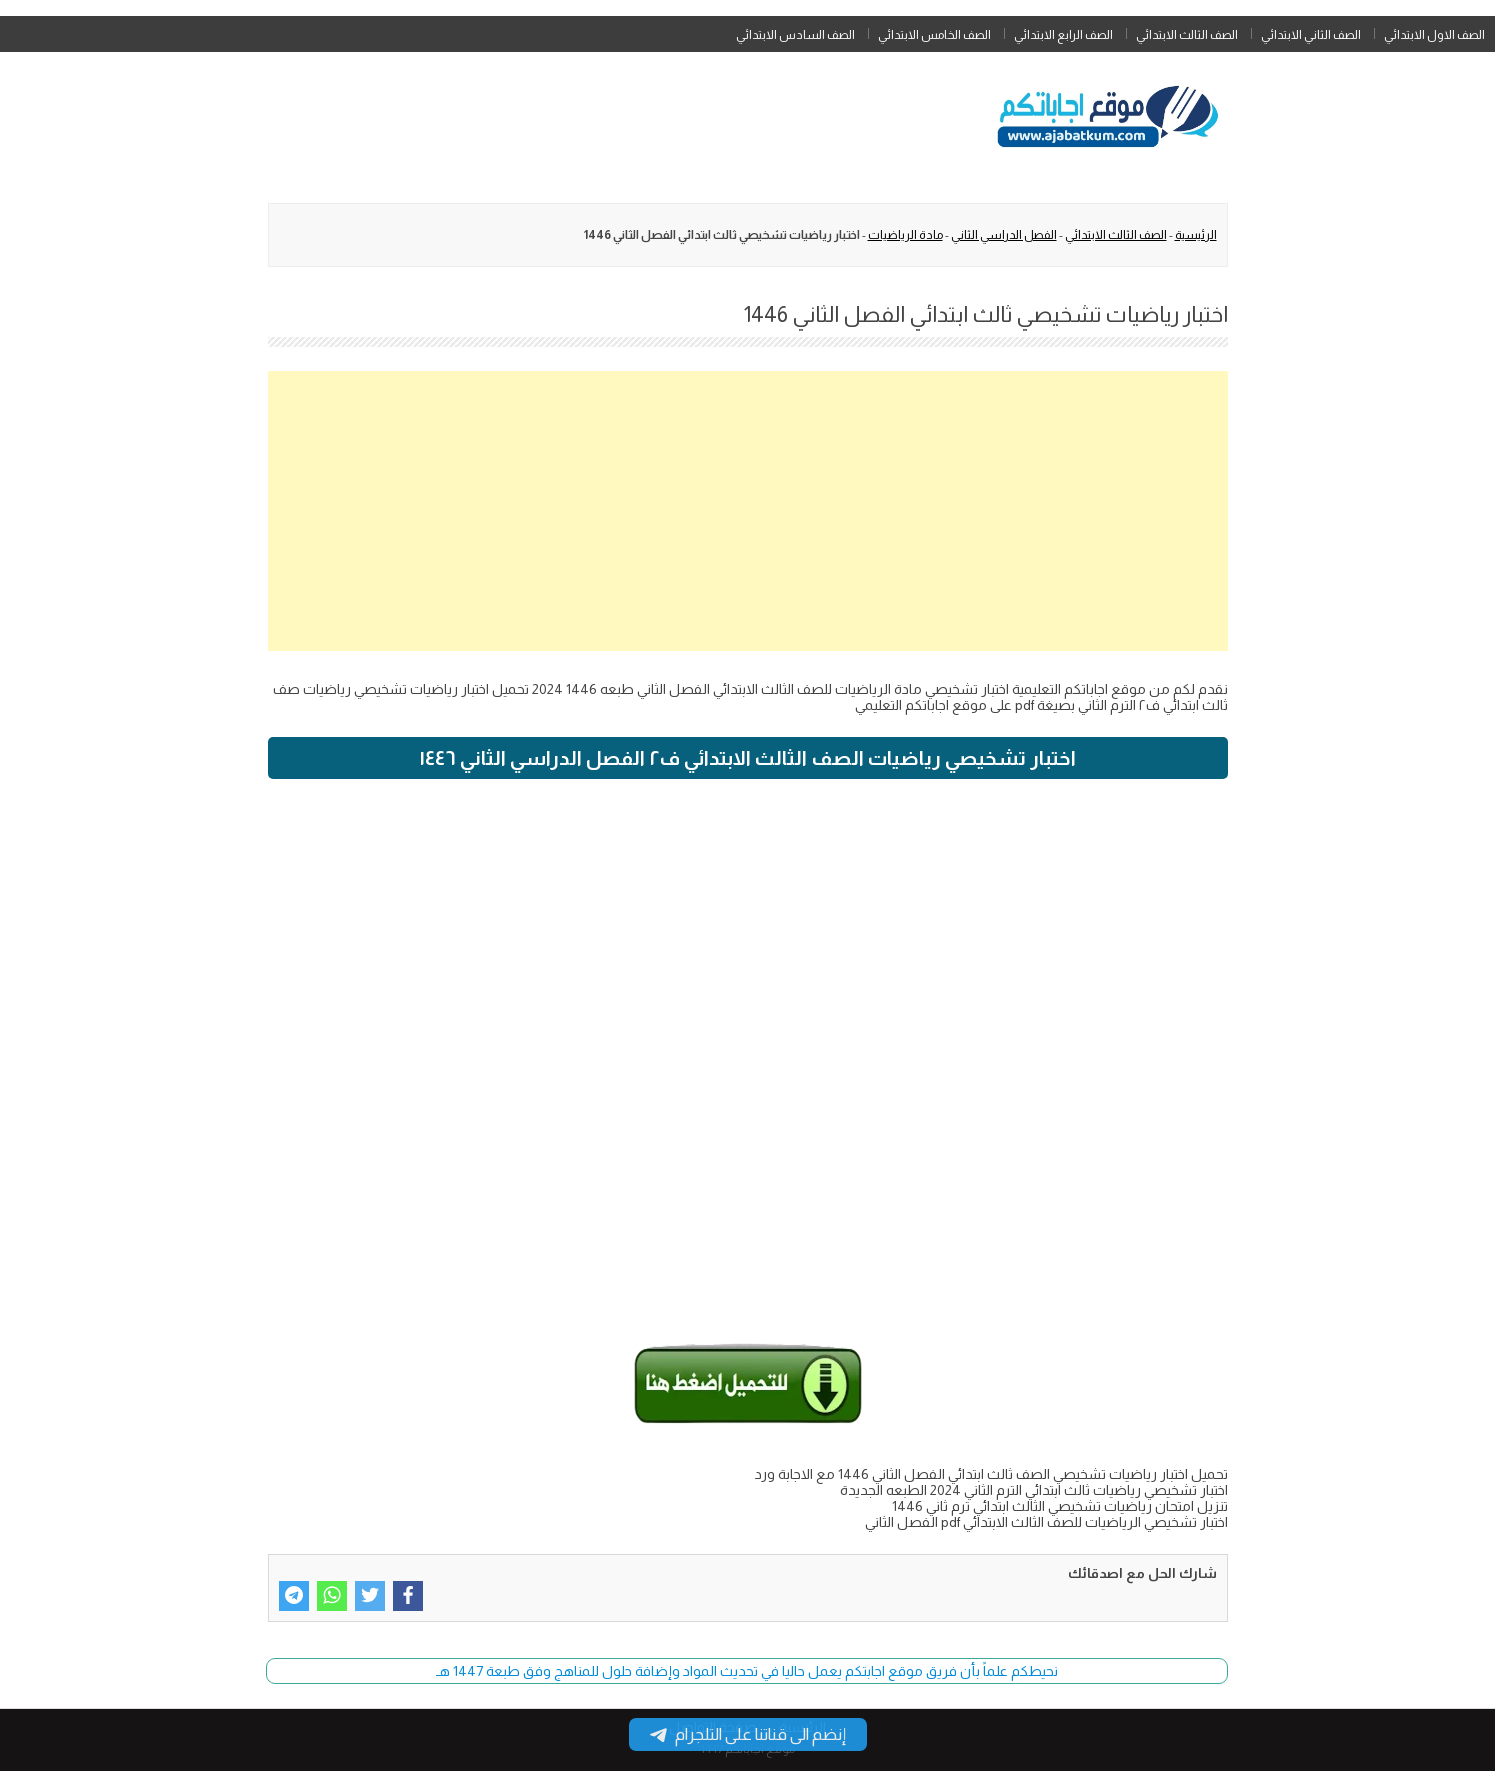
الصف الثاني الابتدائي (1311, 35)
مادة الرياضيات (905, 235)
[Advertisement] (748, 511)
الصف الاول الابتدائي (1434, 35)
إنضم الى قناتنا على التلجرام (748, 1734)
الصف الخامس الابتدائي (934, 35)
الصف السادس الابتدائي (795, 35)
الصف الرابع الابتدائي (1063, 35)
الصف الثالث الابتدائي (1187, 35)
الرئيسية (1196, 235)
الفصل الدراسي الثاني (1004, 235)
